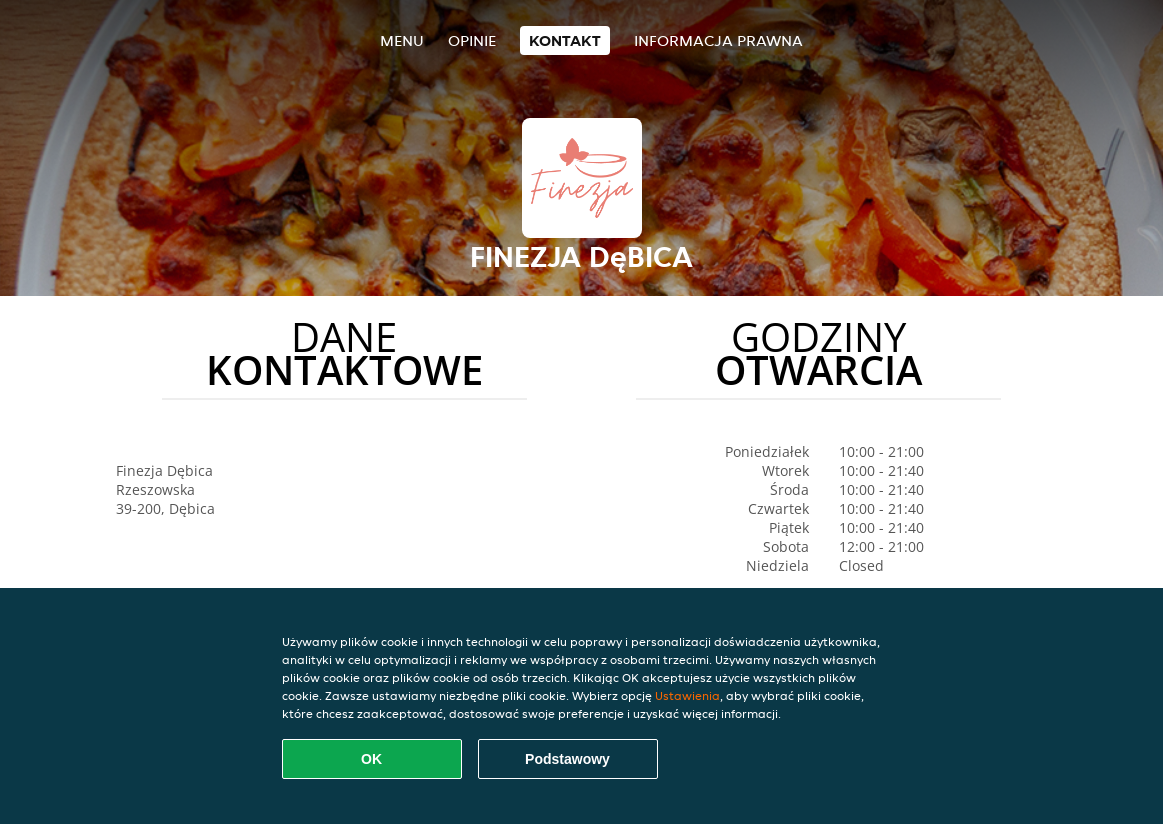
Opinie (472, 40)
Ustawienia (687, 695)
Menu (402, 40)
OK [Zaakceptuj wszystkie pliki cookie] (371, 759)
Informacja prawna (718, 40)
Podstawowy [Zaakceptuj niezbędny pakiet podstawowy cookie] (567, 759)
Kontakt (565, 40)
